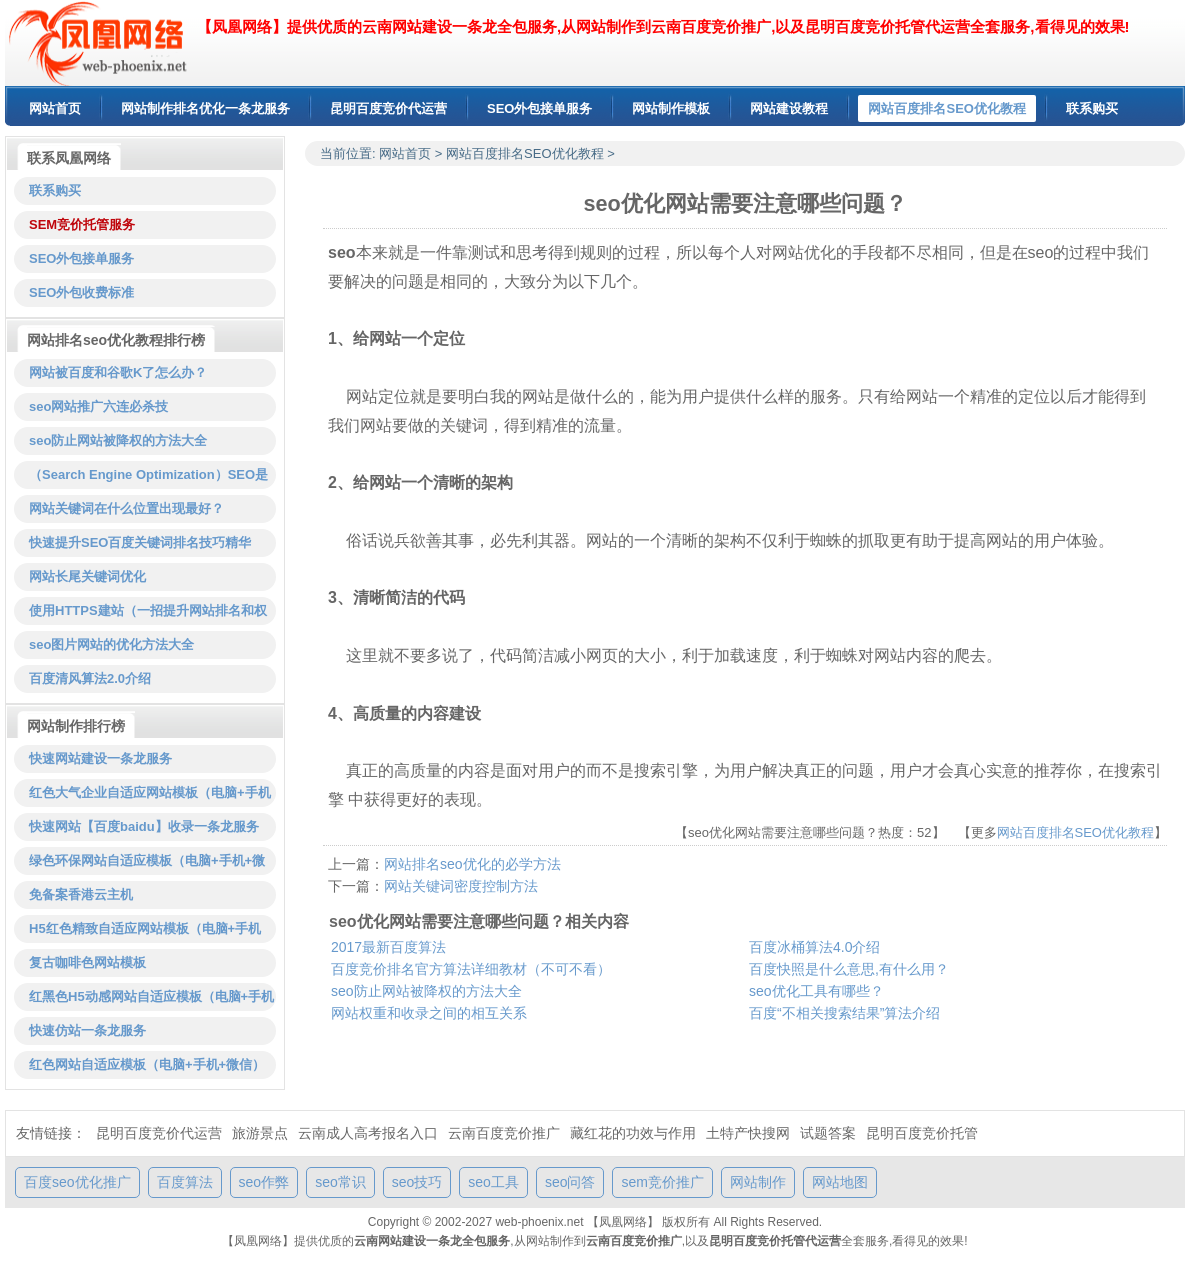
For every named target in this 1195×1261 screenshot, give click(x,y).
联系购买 (55, 190)
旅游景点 (260, 1133)
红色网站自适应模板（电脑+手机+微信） (147, 1064)
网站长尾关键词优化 (87, 576)
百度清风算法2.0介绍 (90, 678)
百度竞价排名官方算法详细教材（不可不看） (471, 969)
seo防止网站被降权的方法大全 (426, 991)
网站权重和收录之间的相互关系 (429, 1013)
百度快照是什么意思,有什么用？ (849, 969)
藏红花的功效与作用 (633, 1133)
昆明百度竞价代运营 (159, 1133)
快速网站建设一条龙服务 (100, 758)
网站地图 (840, 1182)
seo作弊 (264, 1182)
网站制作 (758, 1182)
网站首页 (405, 153)
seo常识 (340, 1182)
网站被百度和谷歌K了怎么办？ (118, 372)
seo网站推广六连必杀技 (98, 406)
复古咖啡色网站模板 (87, 962)
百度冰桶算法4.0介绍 (814, 947)
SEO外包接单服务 (81, 258)
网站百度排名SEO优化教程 (524, 153)
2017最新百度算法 (388, 947)
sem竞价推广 (662, 1182)
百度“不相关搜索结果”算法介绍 (844, 1013)
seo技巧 (417, 1182)
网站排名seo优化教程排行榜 (116, 340)
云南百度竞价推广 (504, 1133)
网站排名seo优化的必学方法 (472, 864)
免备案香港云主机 (81, 894)
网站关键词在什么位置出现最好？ (126, 508)
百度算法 (185, 1182)
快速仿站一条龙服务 (87, 1030)
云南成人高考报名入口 (368, 1133)
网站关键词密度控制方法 (461, 886)
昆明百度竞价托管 (922, 1133)
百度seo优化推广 (77, 1182)
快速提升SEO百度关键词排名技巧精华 (140, 542)
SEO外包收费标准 (81, 292)
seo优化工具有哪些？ (816, 991)
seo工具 (493, 1182)
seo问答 (570, 1182)
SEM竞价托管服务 (82, 224)
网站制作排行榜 (76, 726)
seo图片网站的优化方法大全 (111, 644)
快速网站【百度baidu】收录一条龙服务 (144, 826)
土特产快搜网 (748, 1133)
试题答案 (828, 1133)
